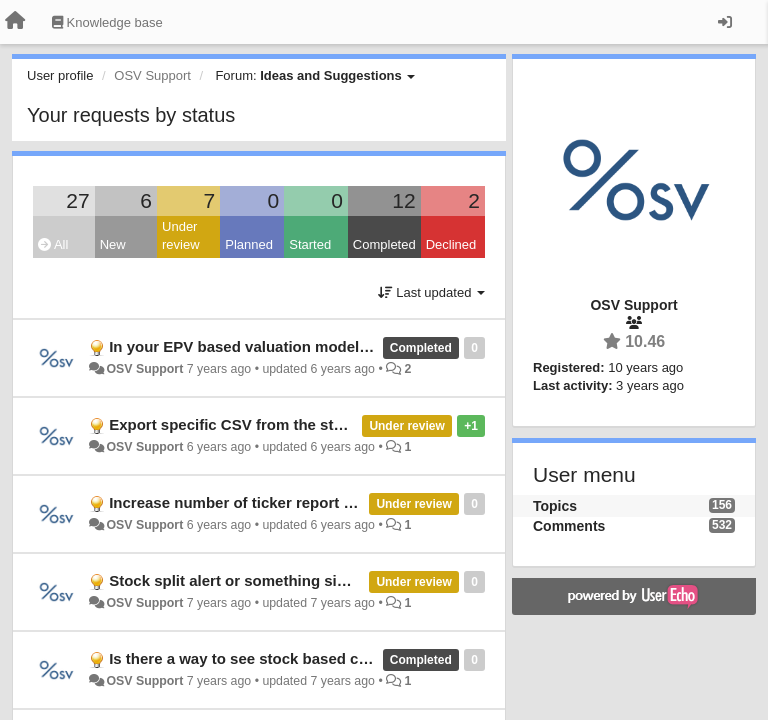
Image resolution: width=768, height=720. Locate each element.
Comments (569, 526)
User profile (60, 75)
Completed (384, 244)
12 (403, 200)
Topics (555, 506)
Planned (249, 244)
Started (310, 244)
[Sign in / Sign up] (725, 22)
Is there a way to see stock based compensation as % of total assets (352, 658)
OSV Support (144, 369)
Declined (451, 244)
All (53, 244)
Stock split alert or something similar (240, 580)
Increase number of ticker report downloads (265, 502)
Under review (181, 236)
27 (77, 200)
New (113, 244)
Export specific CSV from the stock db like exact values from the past (356, 424)
